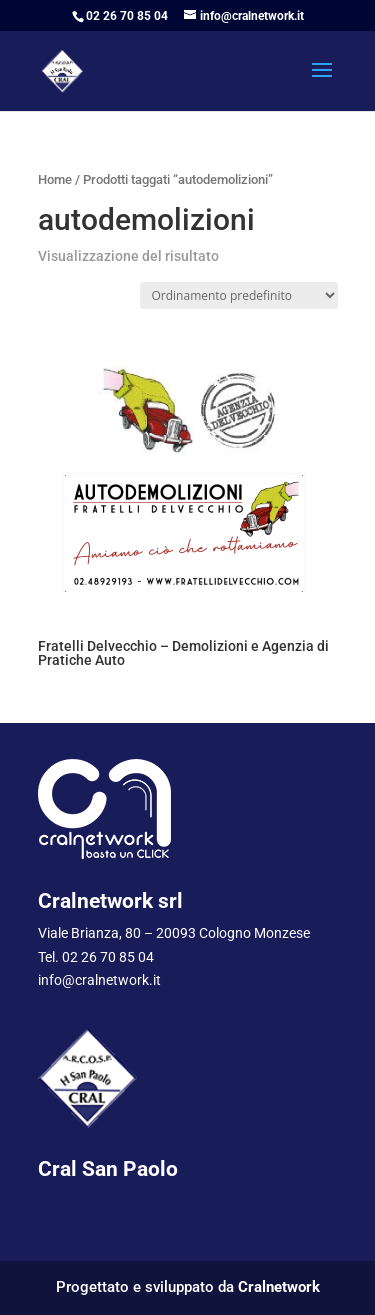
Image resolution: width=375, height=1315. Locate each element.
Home (55, 179)
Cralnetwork (279, 1287)
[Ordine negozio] (239, 295)
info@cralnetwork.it (99, 980)
